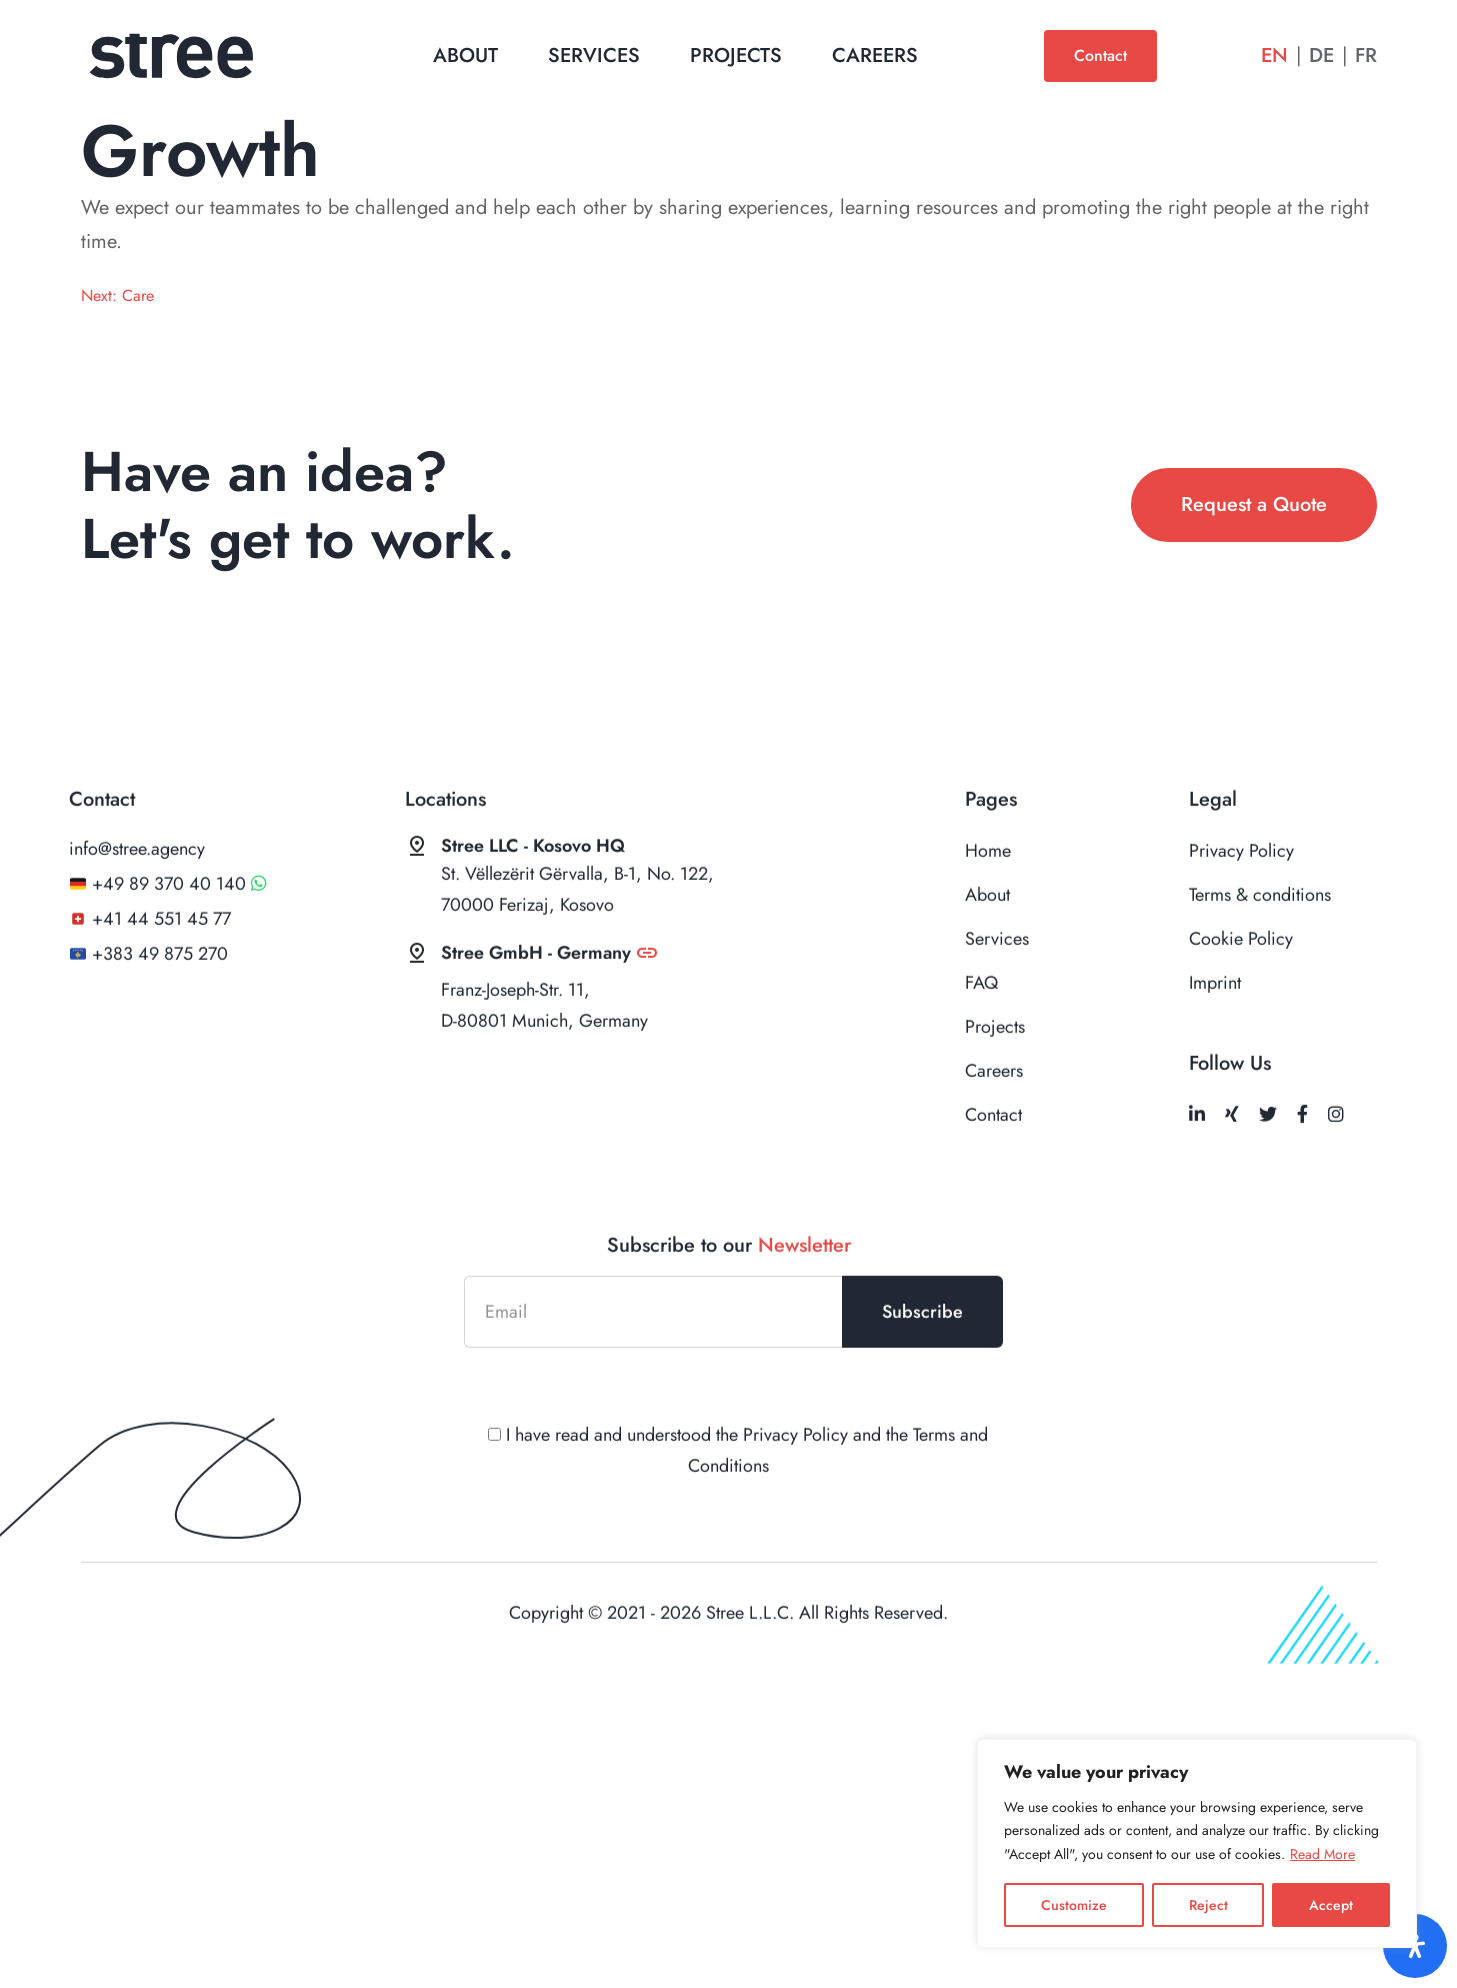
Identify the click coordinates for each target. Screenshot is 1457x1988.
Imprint (1215, 1023)
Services (594, 55)
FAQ (981, 1023)
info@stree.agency (137, 889)
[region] (1197, 1843)
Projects (736, 55)
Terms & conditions (1260, 935)
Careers (875, 55)
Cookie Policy (1241, 979)
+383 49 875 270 (160, 994)
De (1321, 55)
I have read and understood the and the (729, 1490)
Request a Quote (1254, 504)
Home (988, 891)
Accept (1331, 1905)
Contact (1100, 55)
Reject (1208, 1905)
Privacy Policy (1241, 891)
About (465, 55)
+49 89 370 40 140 (169, 924)
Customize (1074, 1905)
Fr (1366, 55)
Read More (1322, 1854)
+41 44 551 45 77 (161, 959)
